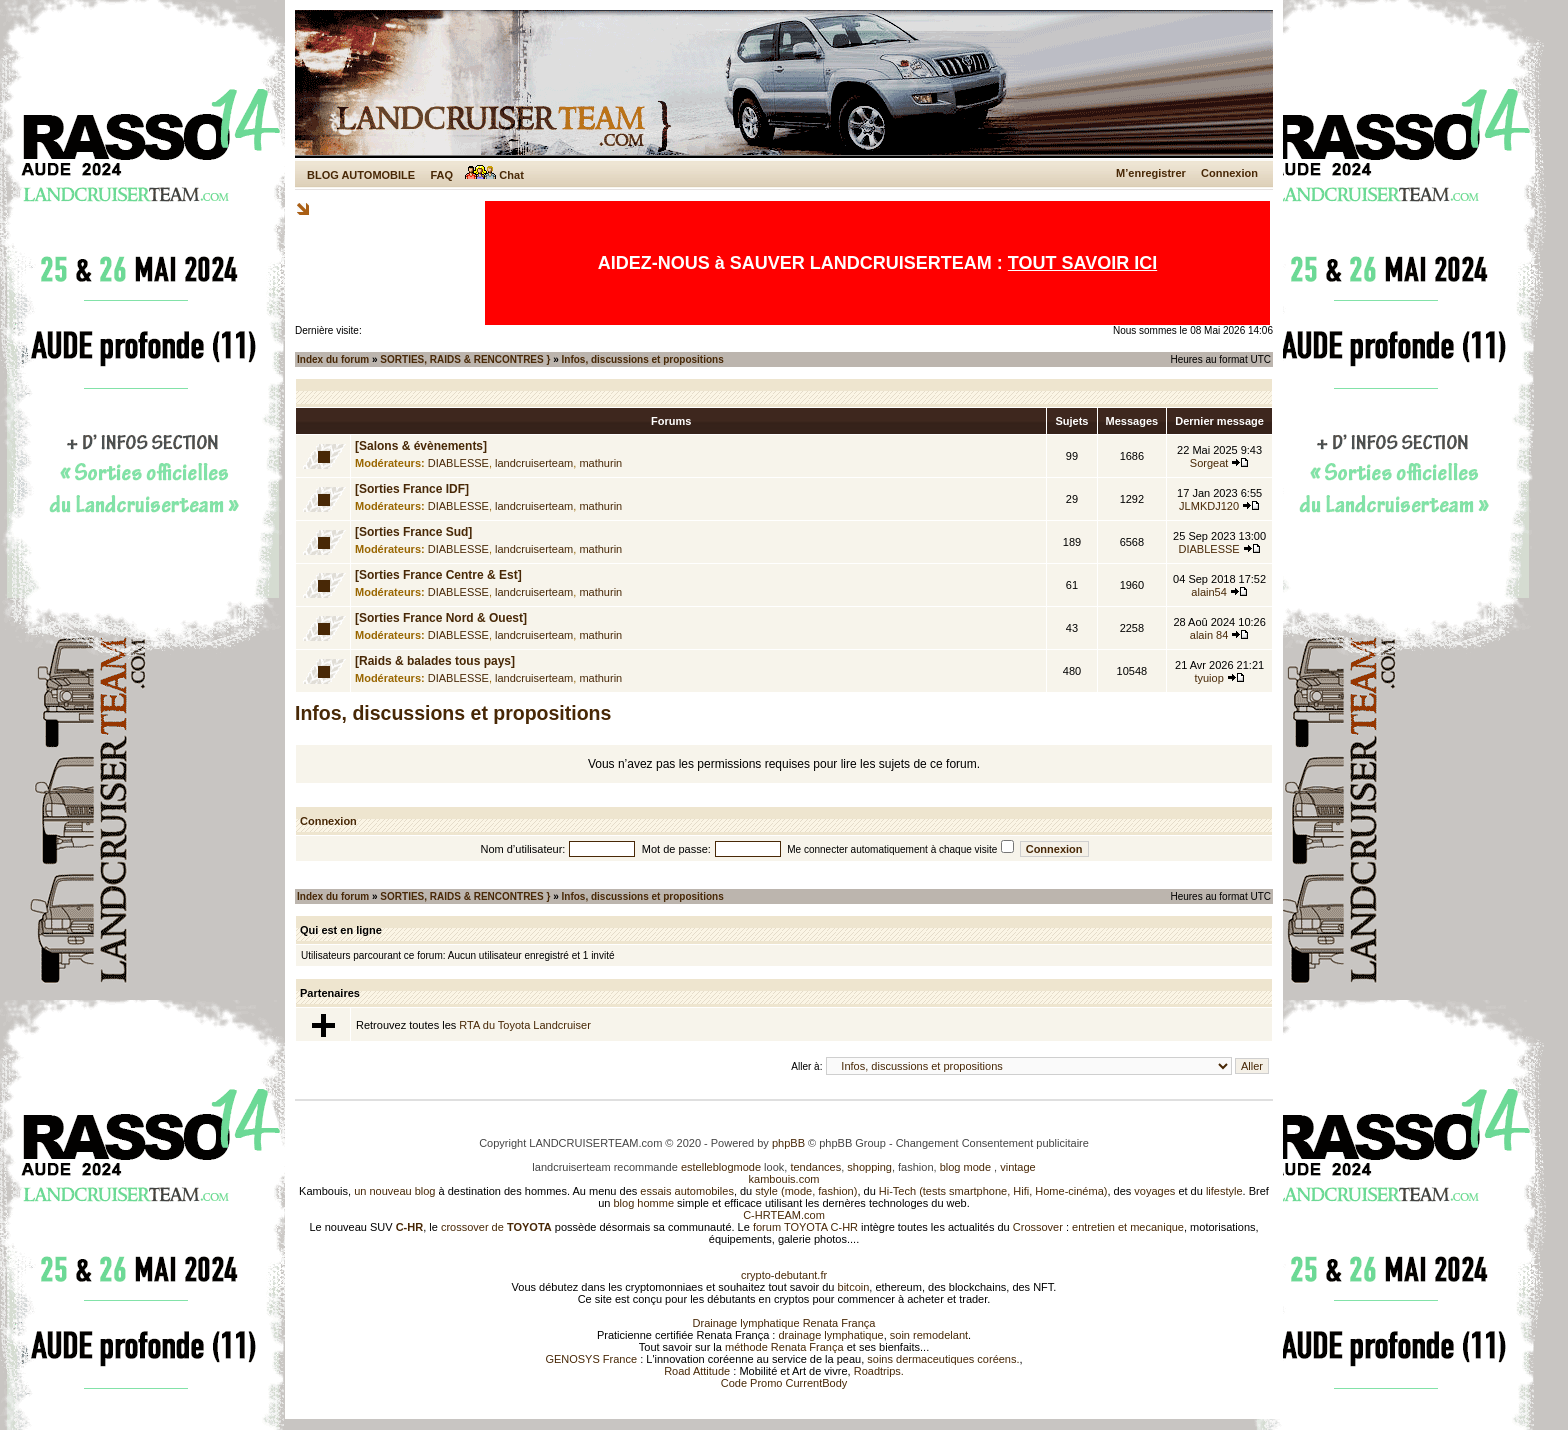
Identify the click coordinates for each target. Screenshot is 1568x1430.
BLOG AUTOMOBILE (361, 175)
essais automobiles (687, 1191)
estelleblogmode (721, 1167)
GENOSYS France (591, 1359)
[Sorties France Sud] (413, 532)
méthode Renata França (784, 1347)
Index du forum (333, 359)
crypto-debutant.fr (784, 1275)
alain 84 (1209, 635)
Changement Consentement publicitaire (992, 1143)
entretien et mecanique (1128, 1227)
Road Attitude (697, 1371)
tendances (815, 1167)
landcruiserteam (534, 463)
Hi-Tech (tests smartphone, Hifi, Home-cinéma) (993, 1191)
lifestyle (1224, 1191)
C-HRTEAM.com (784, 1215)
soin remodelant (929, 1335)
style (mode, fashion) (806, 1191)
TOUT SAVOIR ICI (1082, 263)
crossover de (495, 1227)
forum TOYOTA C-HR (805, 1227)
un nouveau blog (394, 1191)
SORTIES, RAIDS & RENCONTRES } (465, 359)
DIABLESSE (458, 463)
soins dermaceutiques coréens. (943, 1359)
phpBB (788, 1143)
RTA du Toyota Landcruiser (524, 1025)
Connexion (1229, 173)
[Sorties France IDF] (412, 489)
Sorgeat (1209, 463)
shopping (869, 1167)
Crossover (1038, 1227)
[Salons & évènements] (421, 446)
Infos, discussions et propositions (643, 359)
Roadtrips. (879, 1371)
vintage (1017, 1167)
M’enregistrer (1151, 173)
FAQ (441, 175)
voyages (1154, 1191)
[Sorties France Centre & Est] (438, 575)
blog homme (644, 1203)
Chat (494, 175)
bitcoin (854, 1287)
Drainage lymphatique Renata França (784, 1323)
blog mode (965, 1167)
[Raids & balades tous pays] (435, 661)
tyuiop (1208, 678)
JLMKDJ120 (1209, 506)
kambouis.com (784, 1179)
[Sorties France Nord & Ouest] (441, 618)
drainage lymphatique (830, 1335)
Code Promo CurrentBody (784, 1383)
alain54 (1208, 592)
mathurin (600, 463)
